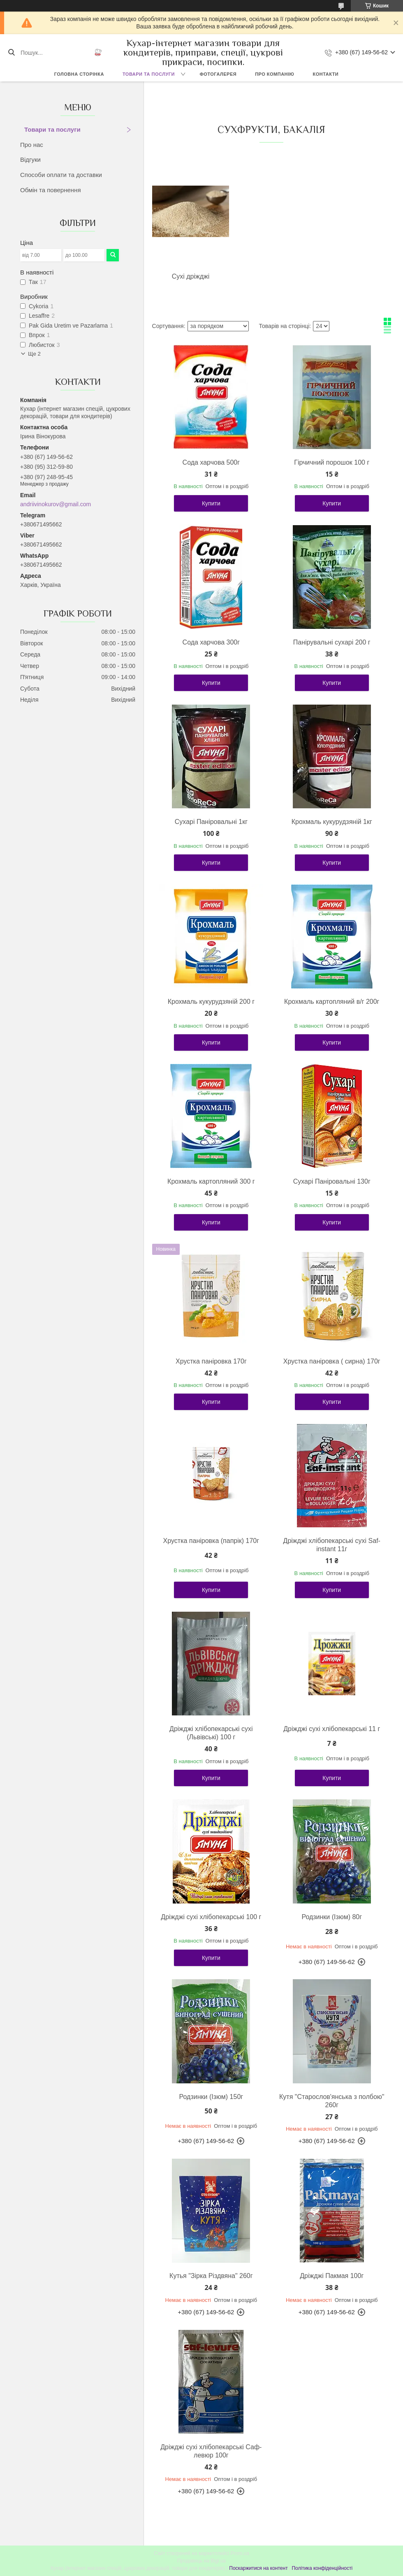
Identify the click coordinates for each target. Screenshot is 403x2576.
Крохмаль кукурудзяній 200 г (211, 1001)
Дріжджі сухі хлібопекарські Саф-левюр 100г (211, 2451)
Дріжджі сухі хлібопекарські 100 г (211, 1916)
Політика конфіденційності (322, 2568)
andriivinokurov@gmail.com (55, 504)
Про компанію (274, 74)
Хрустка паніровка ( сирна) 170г (331, 1361)
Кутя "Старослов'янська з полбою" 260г (331, 2100)
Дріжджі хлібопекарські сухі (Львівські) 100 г (211, 1733)
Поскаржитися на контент (258, 2568)
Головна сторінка (79, 74)
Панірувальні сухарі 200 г (332, 642)
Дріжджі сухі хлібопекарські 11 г (331, 1728)
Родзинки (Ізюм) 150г (211, 2096)
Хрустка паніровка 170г (211, 1361)
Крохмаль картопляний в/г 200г (331, 1001)
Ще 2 (34, 354)
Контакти (325, 74)
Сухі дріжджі (191, 276)
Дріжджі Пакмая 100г (332, 2275)
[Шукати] (11, 52)
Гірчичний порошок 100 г (331, 462)
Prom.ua (240, 2553)
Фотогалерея (217, 74)
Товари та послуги (149, 74)
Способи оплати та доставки (61, 174)
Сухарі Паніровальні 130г (332, 1181)
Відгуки (30, 159)
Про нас (31, 144)
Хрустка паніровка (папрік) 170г (211, 1540)
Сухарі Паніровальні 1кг (211, 821)
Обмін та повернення (50, 189)
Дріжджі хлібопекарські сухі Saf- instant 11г (331, 1544)
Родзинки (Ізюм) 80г (331, 1916)
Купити (211, 503)
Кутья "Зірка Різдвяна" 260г (211, 2275)
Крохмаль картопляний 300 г (211, 1181)
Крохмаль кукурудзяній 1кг (332, 821)
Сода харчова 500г (211, 462)
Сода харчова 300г (211, 642)
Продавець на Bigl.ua (201, 2561)
